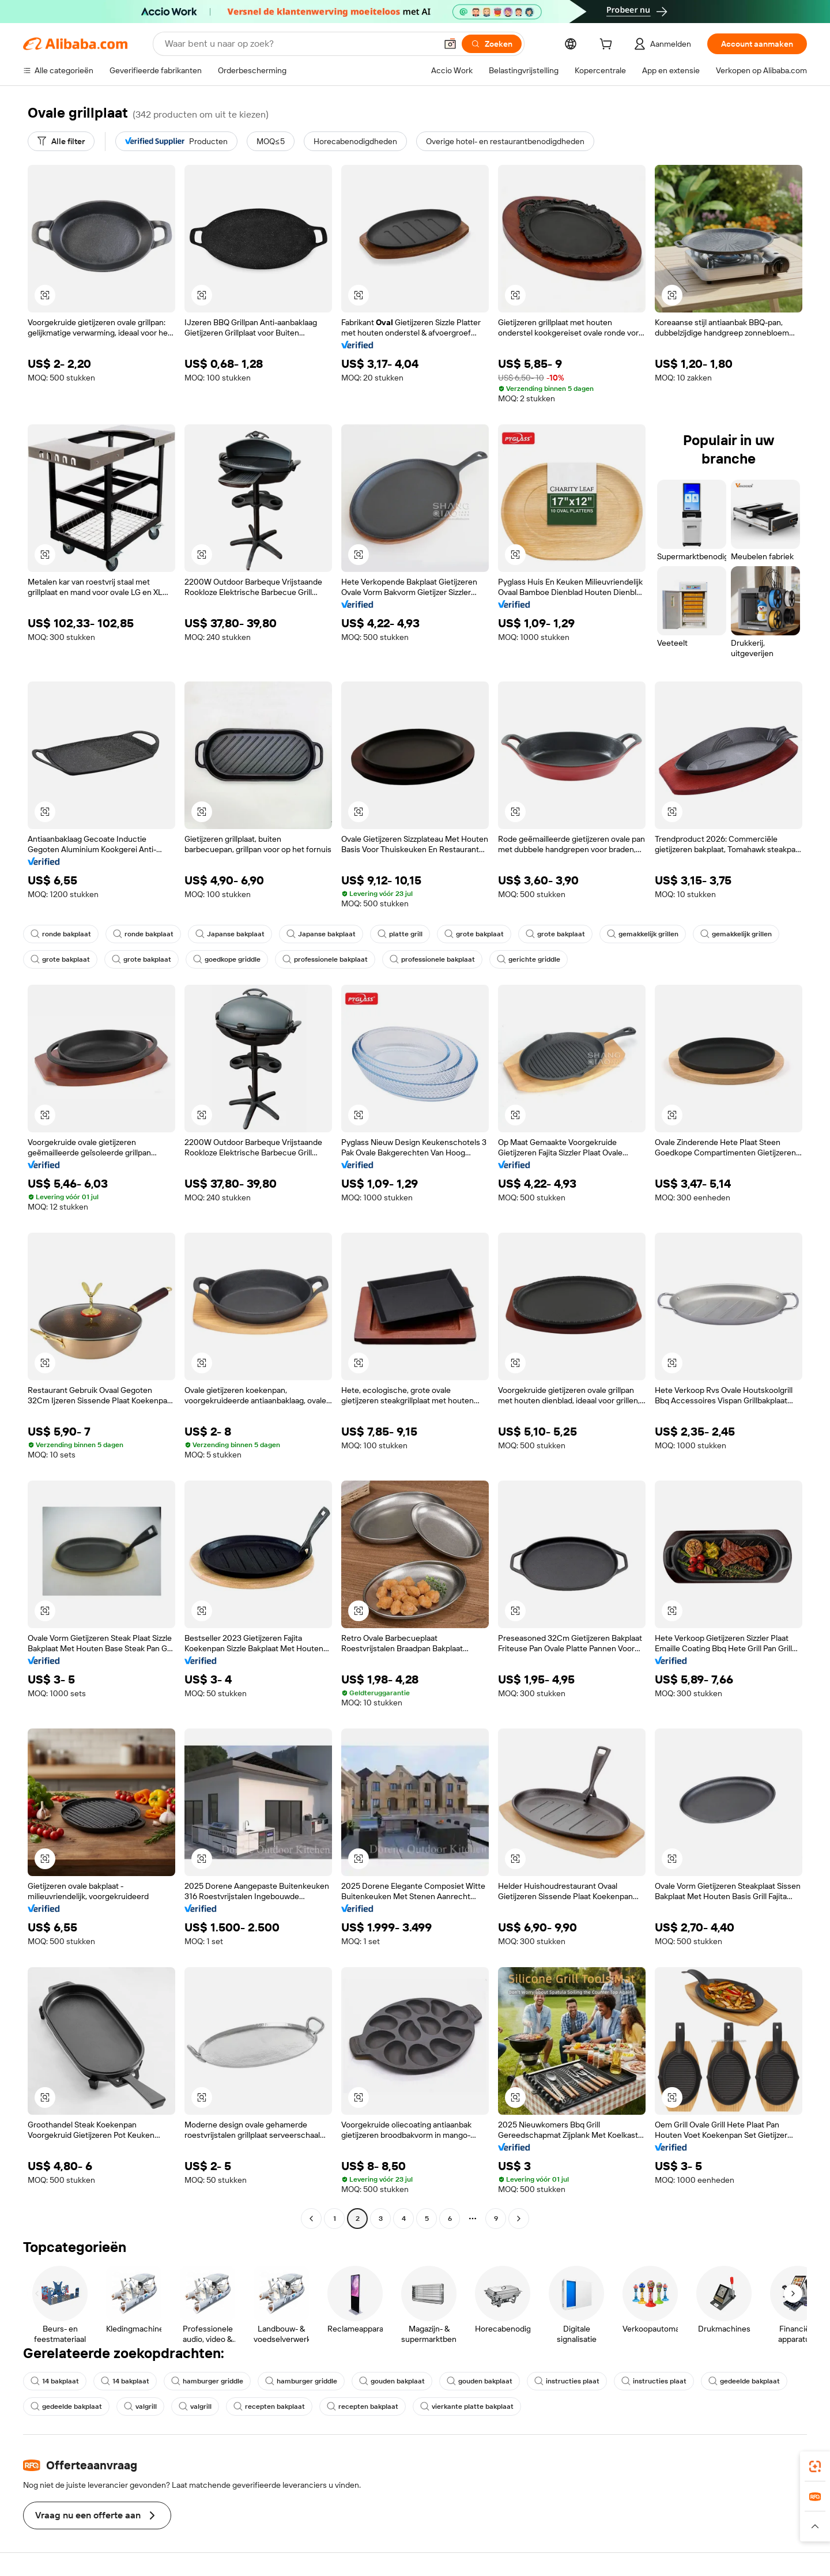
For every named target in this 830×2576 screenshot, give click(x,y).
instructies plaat (566, 2381)
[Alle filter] (61, 141)
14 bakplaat (55, 2381)
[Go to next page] (518, 2218)
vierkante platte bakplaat (467, 2406)
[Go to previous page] (311, 2218)
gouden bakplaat (392, 2381)
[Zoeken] (492, 44)
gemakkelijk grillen (642, 934)
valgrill (140, 2406)
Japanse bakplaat (230, 934)
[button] (450, 44)
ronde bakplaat (61, 934)
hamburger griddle (207, 2381)
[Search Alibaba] (299, 43)
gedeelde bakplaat (744, 2381)
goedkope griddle (227, 959)
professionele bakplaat (325, 959)
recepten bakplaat (269, 2406)
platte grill (400, 934)
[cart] (608, 45)
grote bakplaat (474, 934)
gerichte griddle (528, 959)
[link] (815, 2466)
